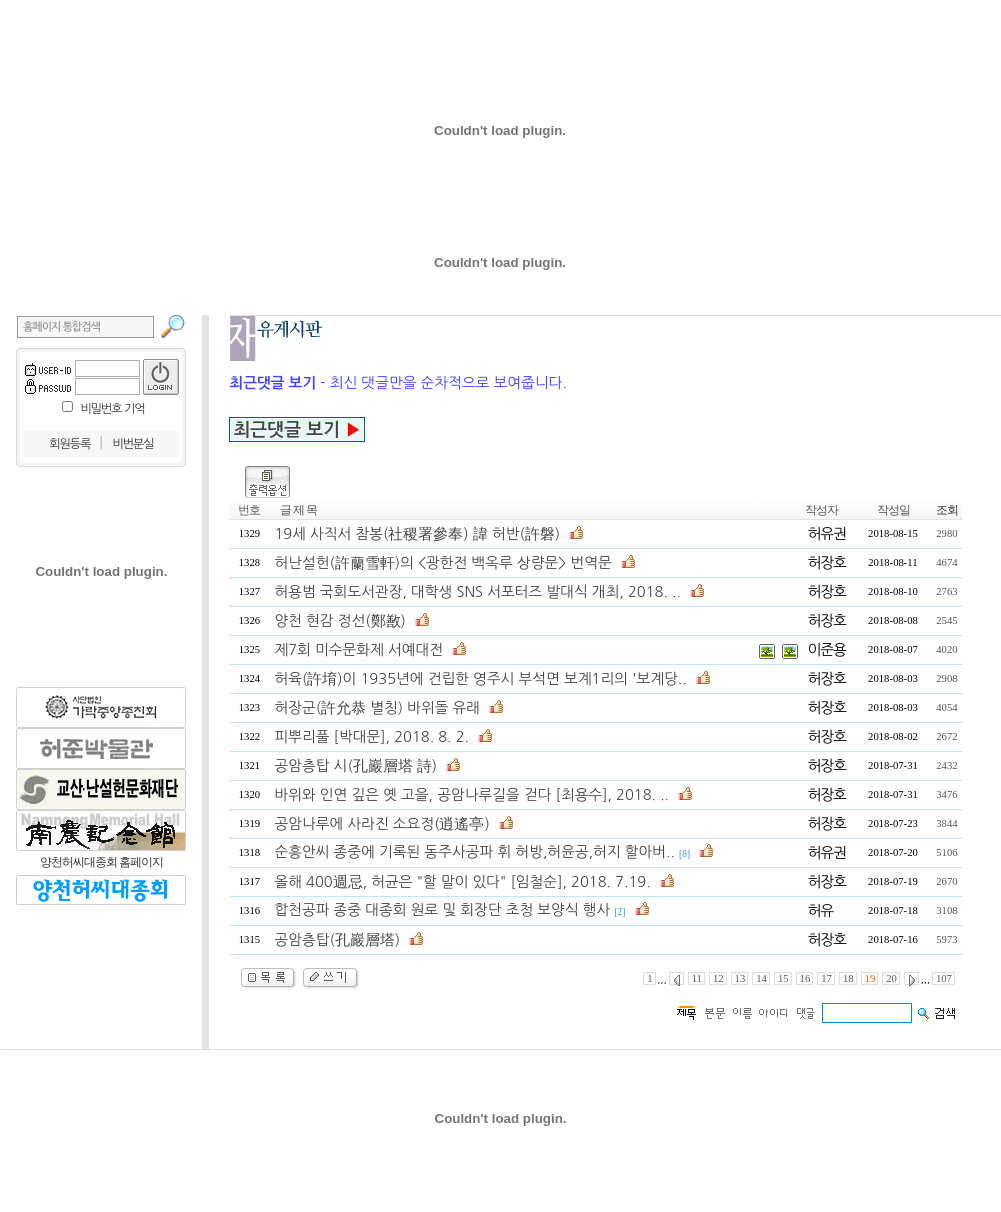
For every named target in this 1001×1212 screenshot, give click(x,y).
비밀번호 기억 (112, 409)
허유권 (827, 533)
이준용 (827, 649)
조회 (947, 510)
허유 (821, 910)
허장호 (827, 562)
